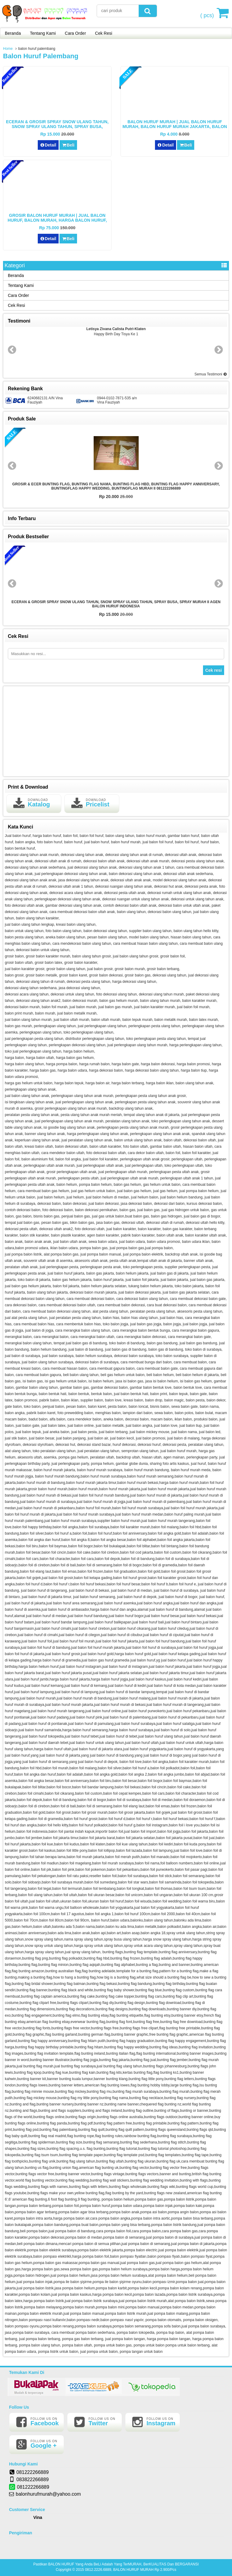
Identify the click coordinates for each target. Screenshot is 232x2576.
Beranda (13, 33)
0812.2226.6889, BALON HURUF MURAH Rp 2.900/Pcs (130, 2570)
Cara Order (75, 33)
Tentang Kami (43, 33)
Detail (48, 145)
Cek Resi (103, 33)
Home (8, 49)
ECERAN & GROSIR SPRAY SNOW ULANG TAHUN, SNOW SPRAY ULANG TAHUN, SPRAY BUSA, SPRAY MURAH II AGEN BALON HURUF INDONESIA (57, 126)
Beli (68, 145)
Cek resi (213, 670)
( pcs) (207, 12)
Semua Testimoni (211, 374)
